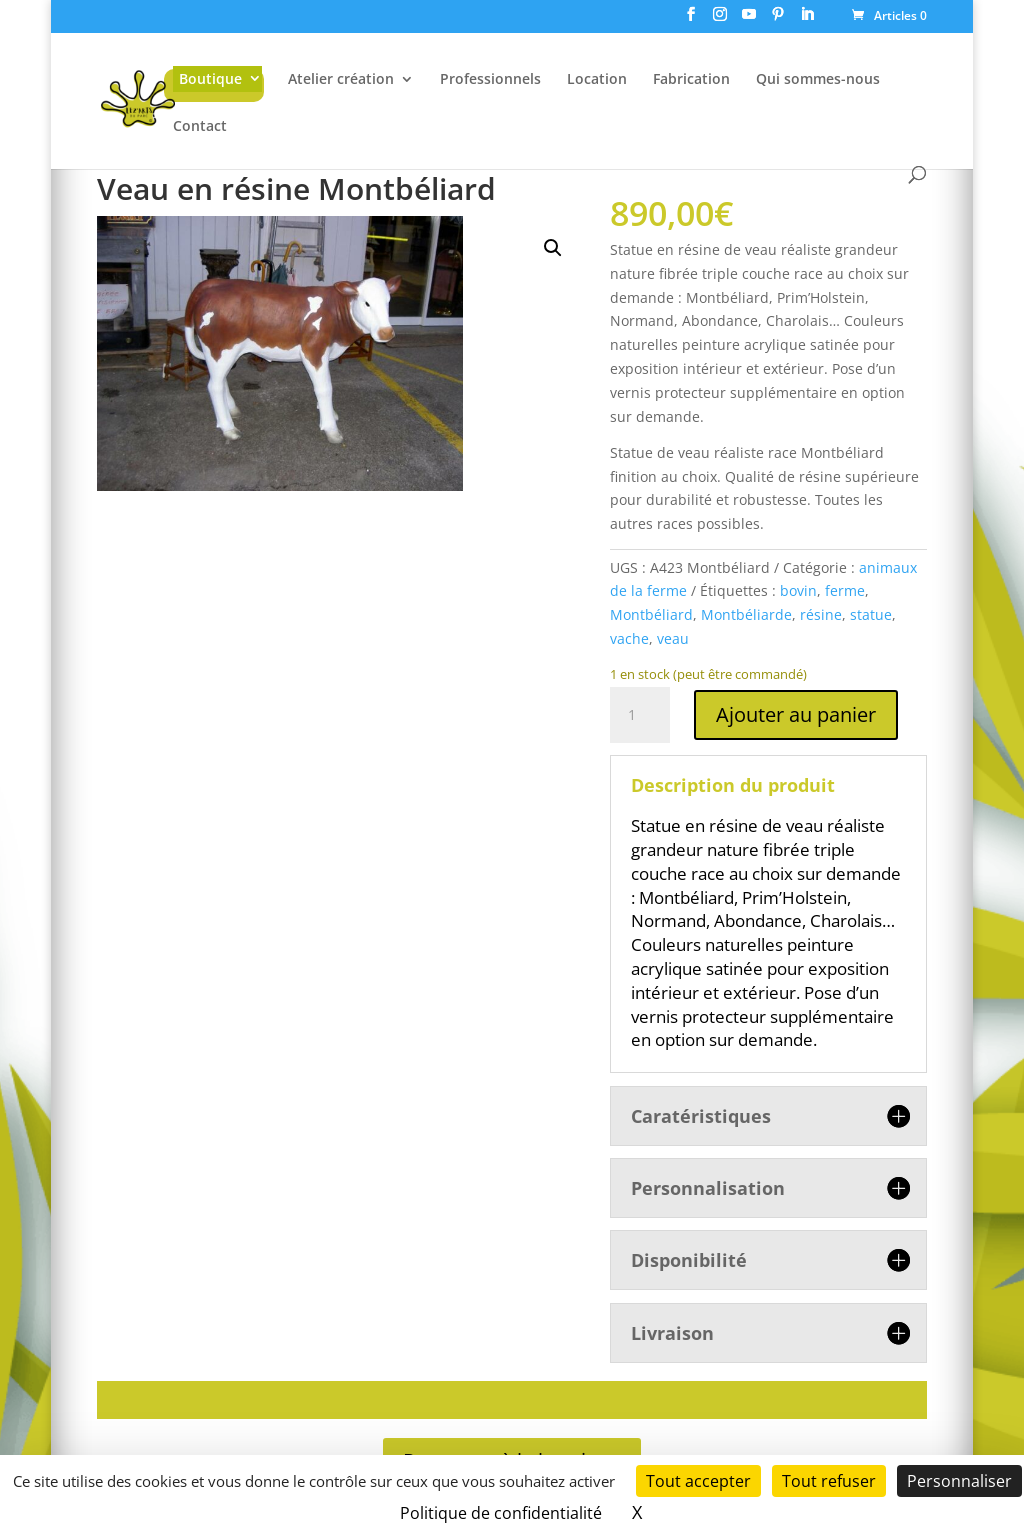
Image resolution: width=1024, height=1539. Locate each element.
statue (871, 614)
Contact (200, 127)
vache (629, 638)
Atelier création (341, 80)
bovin (798, 590)
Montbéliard (651, 614)
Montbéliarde (746, 614)
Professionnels (490, 80)
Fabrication (691, 80)
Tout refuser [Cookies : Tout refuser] (829, 1481)
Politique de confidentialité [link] (501, 1513)
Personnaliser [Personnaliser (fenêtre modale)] (959, 1481)
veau (673, 638)
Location (597, 80)
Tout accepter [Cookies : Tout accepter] (698, 1481)
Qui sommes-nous (818, 80)
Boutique (210, 78)
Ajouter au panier (796, 714)
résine (821, 614)
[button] (553, 248)
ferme (845, 590)
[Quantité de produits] (640, 715)
